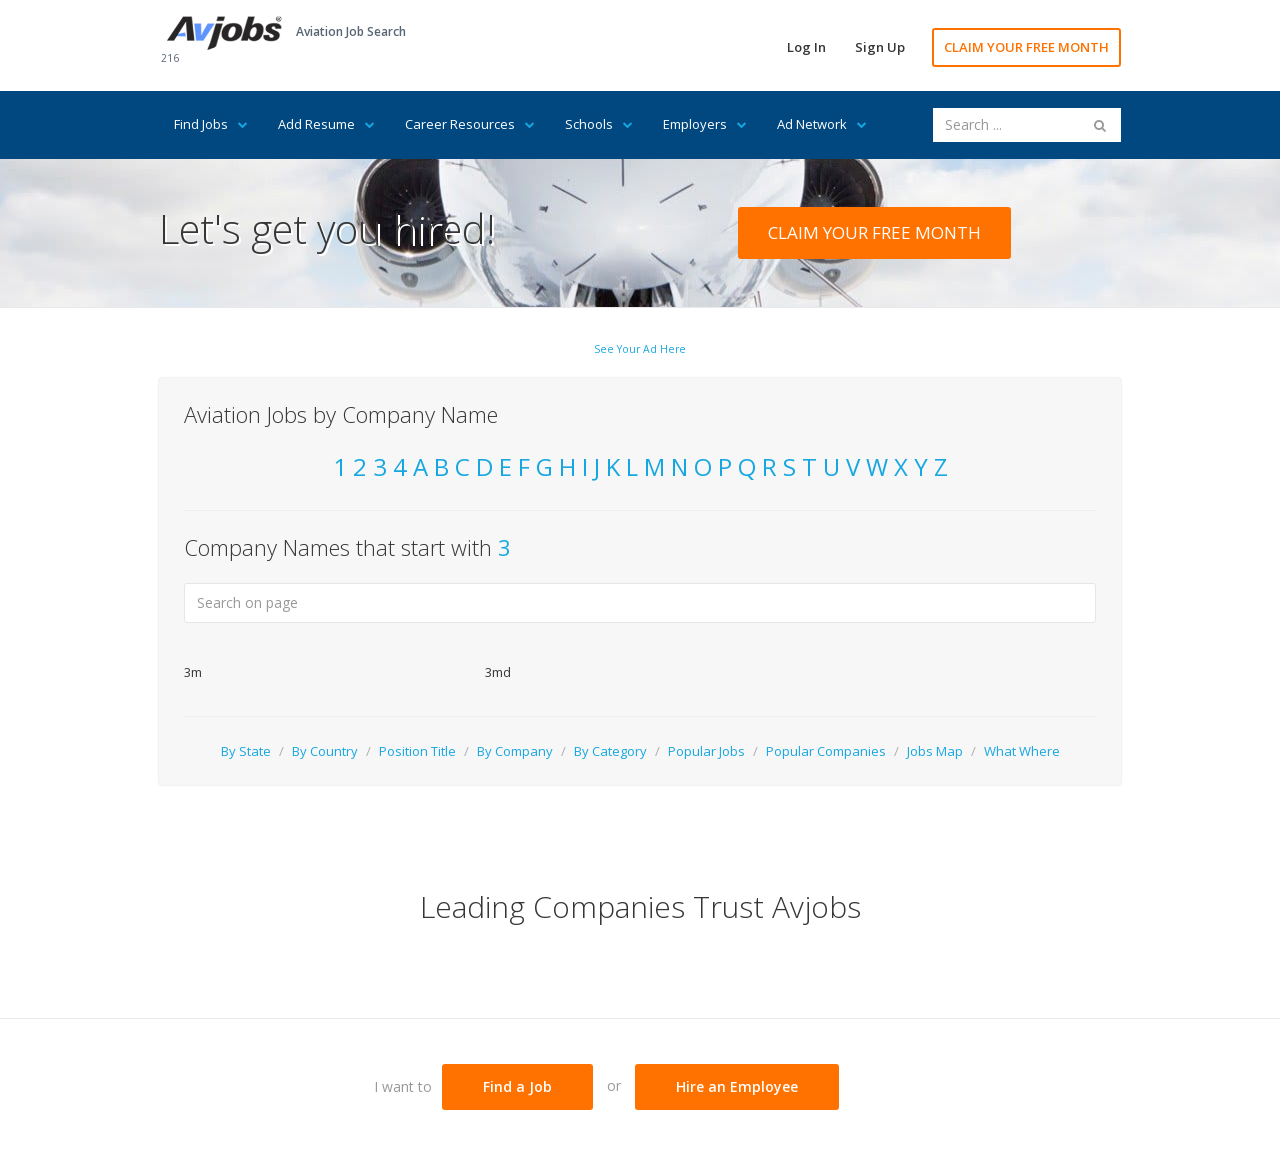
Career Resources (470, 124)
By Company (515, 751)
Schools (599, 124)
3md (498, 672)
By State (246, 751)
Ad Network (822, 124)
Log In (806, 47)
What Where (1022, 751)
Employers (705, 124)
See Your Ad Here (640, 349)
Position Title (417, 751)
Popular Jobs (706, 751)
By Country (325, 751)
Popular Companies (826, 751)
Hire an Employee (737, 1086)
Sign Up (880, 47)
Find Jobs (211, 124)
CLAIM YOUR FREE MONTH (1026, 47)
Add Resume (326, 124)
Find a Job (517, 1086)
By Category (610, 751)
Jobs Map (935, 751)
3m (193, 672)
